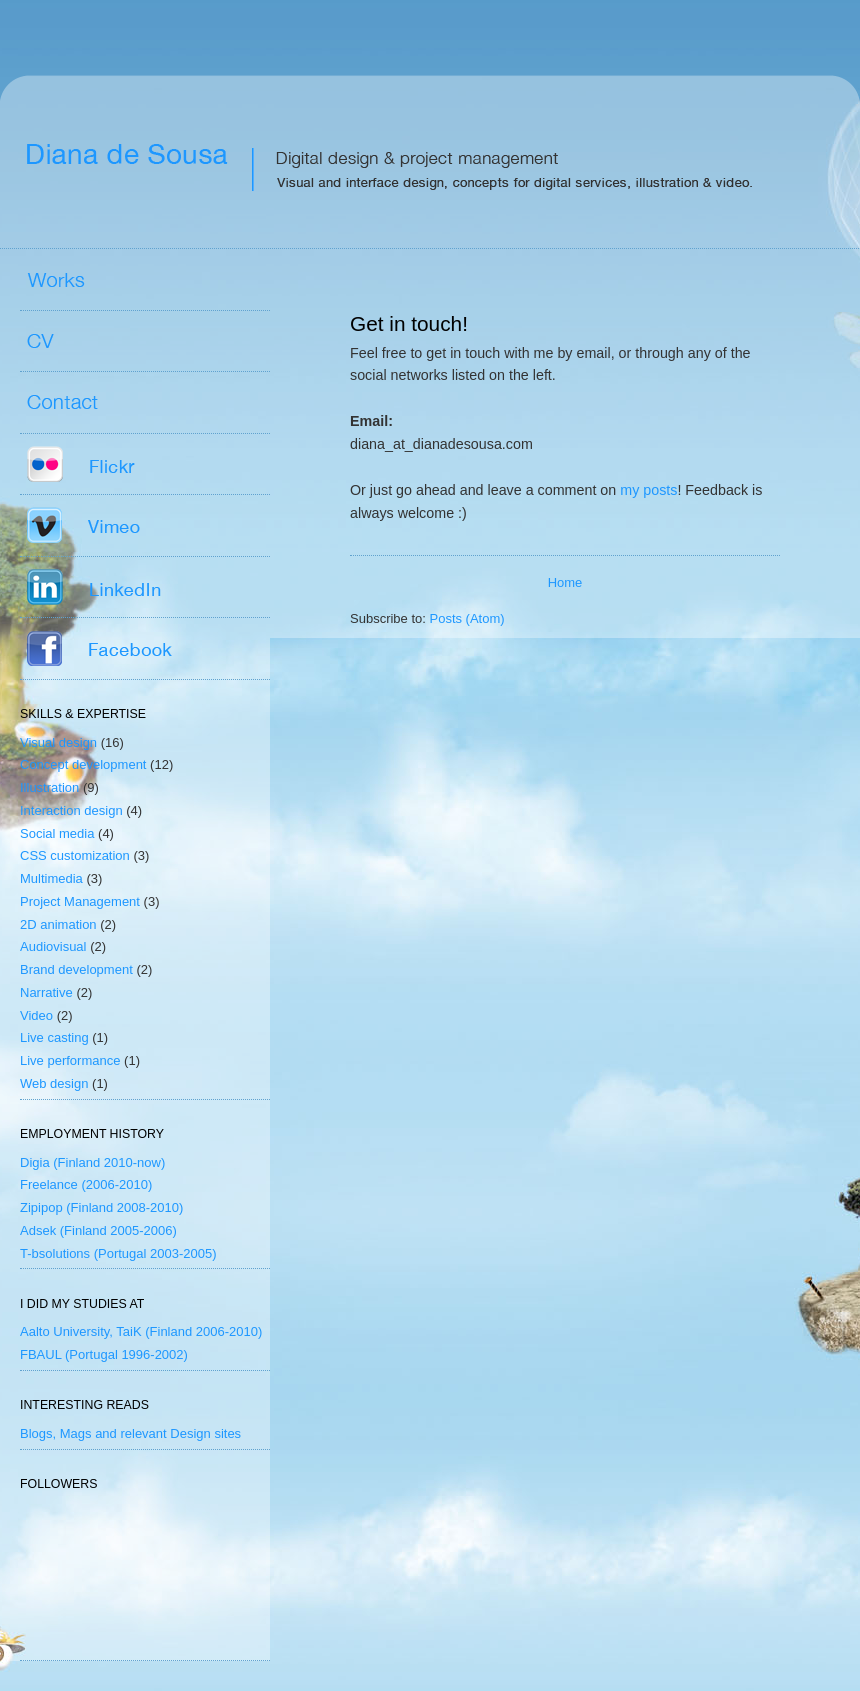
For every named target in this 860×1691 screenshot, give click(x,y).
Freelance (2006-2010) (86, 1184)
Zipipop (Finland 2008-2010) (101, 1207)
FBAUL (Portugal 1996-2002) (104, 1354)
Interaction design (71, 810)
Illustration (49, 787)
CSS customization (75, 855)
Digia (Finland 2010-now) (92, 1162)
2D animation (58, 924)
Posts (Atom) (467, 618)
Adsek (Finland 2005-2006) (98, 1230)
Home (565, 582)
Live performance (70, 1060)
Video (36, 1015)
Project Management (80, 901)
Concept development (83, 764)
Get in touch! (409, 323)
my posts (648, 490)
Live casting (54, 1037)
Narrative (46, 992)
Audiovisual (53, 946)
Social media (57, 833)
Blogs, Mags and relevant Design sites (130, 1433)
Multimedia (51, 878)
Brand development (76, 969)
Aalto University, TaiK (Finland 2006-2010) (141, 1331)
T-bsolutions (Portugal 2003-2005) (118, 1253)
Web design (54, 1083)
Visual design (58, 742)
